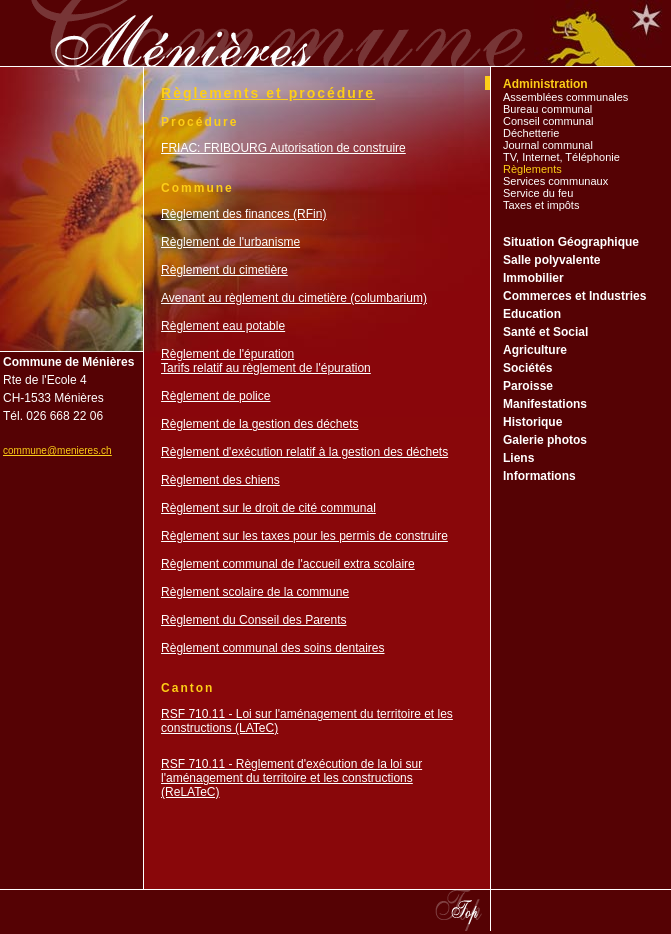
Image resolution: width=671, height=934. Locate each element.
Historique (532, 422)
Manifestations (545, 404)
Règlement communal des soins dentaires (272, 648)
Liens (518, 458)
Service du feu (538, 193)
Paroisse (528, 386)
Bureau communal (547, 109)
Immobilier (533, 278)
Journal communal (548, 145)
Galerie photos (545, 440)
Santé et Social (545, 332)
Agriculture (535, 350)
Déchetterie (531, 133)
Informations (539, 476)
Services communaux (555, 181)
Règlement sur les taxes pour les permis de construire (304, 536)
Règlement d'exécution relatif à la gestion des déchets (304, 452)
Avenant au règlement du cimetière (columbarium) (294, 298)
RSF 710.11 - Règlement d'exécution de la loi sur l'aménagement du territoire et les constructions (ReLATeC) (291, 778)
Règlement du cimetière (224, 270)
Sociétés (527, 368)
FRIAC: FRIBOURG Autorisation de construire (283, 148)
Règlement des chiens (220, 480)
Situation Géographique (571, 242)
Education (532, 314)
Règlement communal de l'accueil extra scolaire (288, 564)
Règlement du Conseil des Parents (253, 620)
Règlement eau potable (223, 326)
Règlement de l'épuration (227, 354)
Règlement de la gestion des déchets (259, 424)
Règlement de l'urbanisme (230, 242)
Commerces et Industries (574, 296)
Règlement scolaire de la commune (255, 592)
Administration (545, 84)
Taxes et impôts (541, 205)
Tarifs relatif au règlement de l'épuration (266, 368)
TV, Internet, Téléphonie (561, 157)
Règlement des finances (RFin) (243, 214)
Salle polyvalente (551, 260)
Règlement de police (215, 396)
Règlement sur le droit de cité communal (268, 508)
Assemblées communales (565, 97)
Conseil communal (548, 121)
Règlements (532, 169)
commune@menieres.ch (57, 450)
